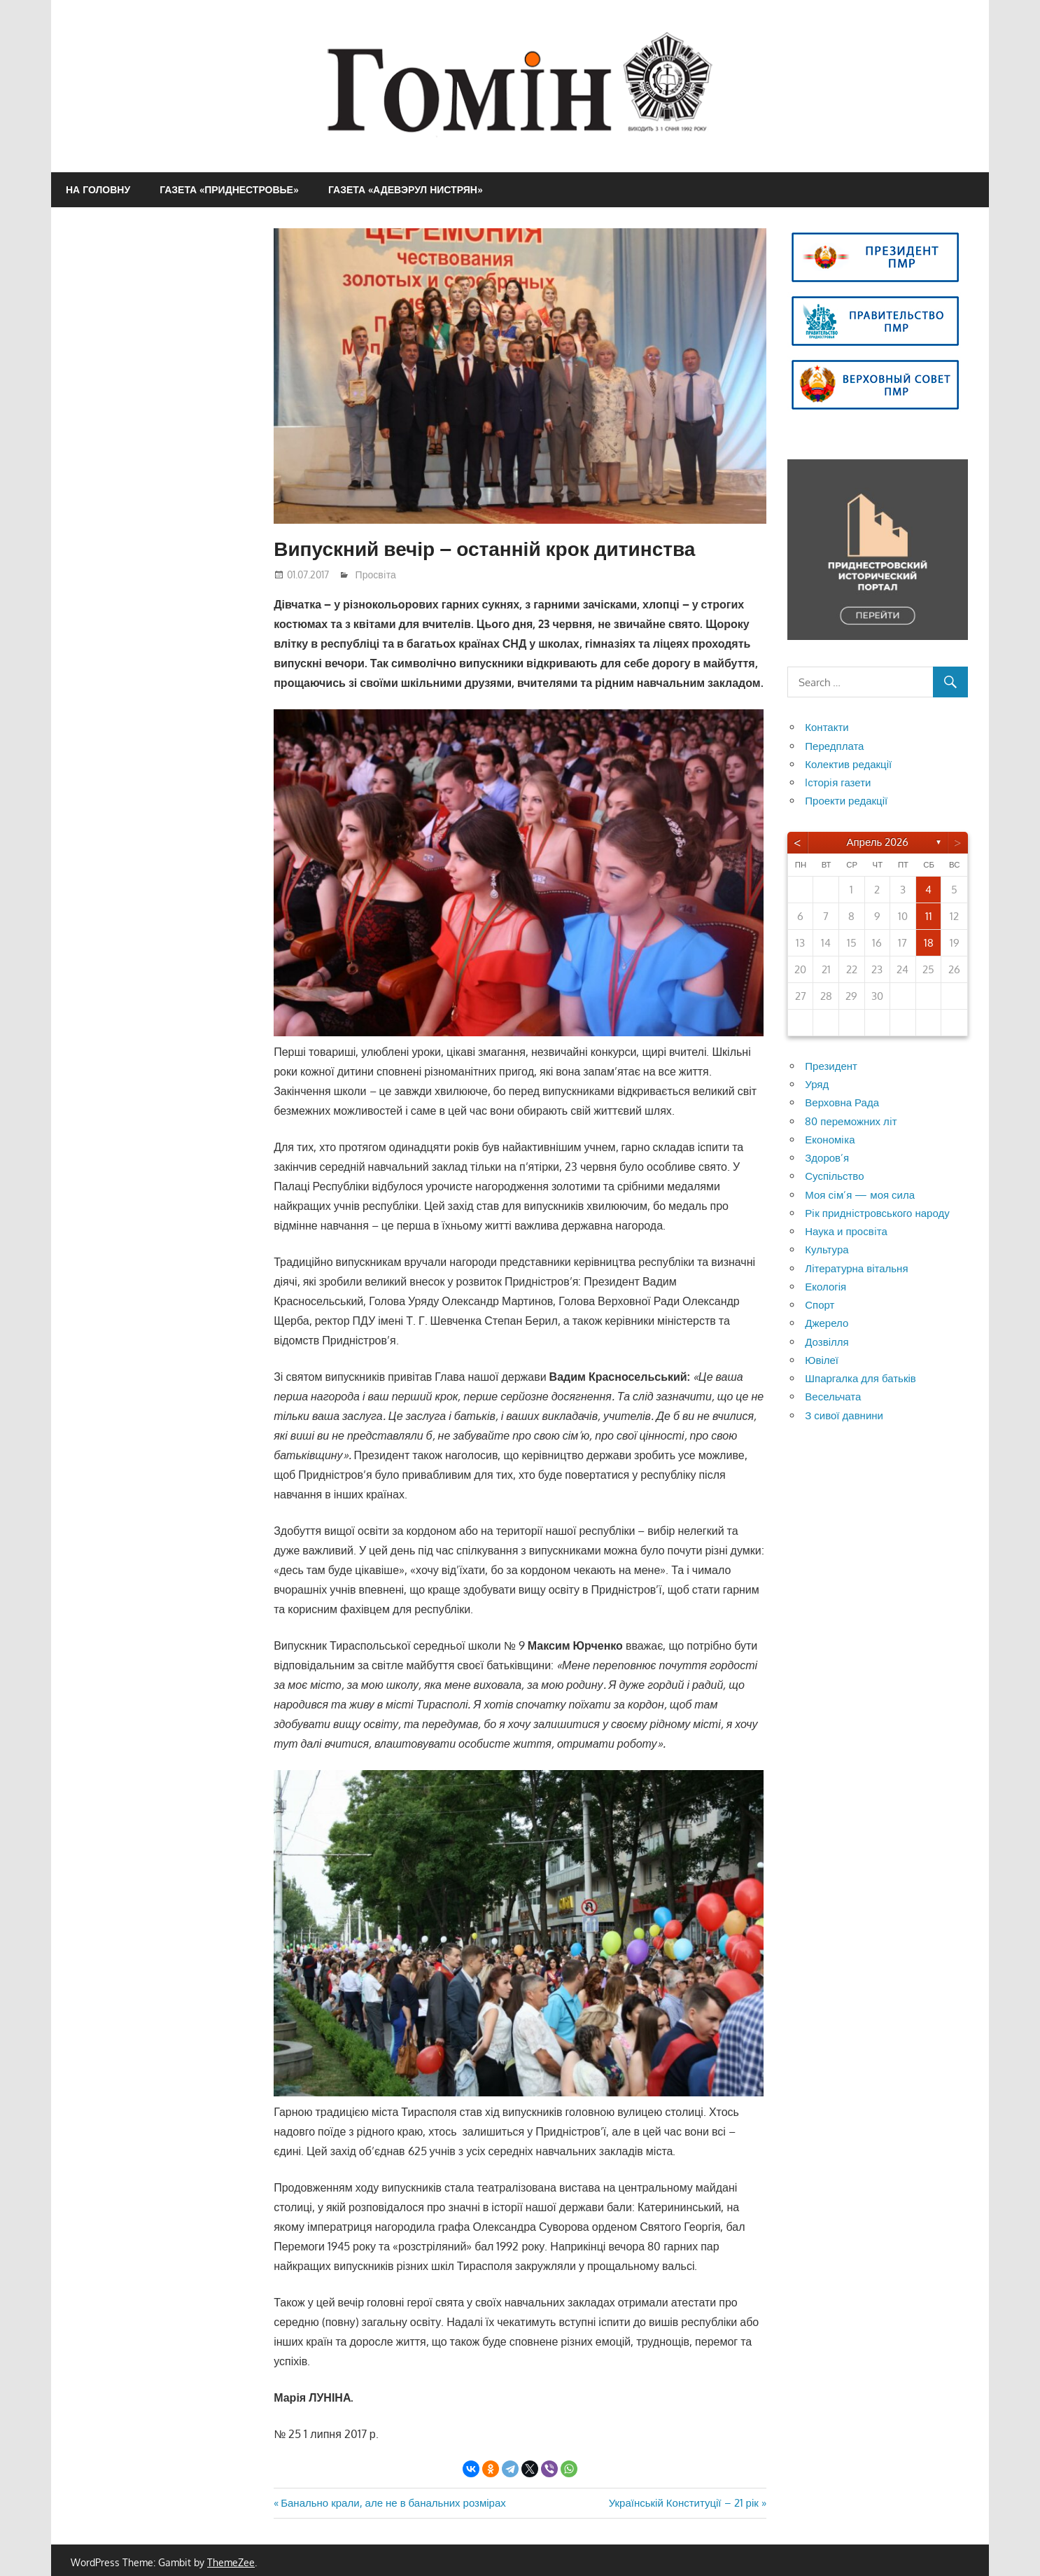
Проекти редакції (846, 800)
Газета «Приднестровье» (229, 189)
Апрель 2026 (877, 842)
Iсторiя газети (838, 782)
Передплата (834, 746)
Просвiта (376, 574)
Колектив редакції (848, 764)
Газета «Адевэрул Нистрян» (405, 189)
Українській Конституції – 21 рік (684, 2502)
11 (928, 916)
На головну (98, 189)
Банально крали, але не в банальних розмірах (393, 2502)
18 (929, 942)
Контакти (826, 727)
